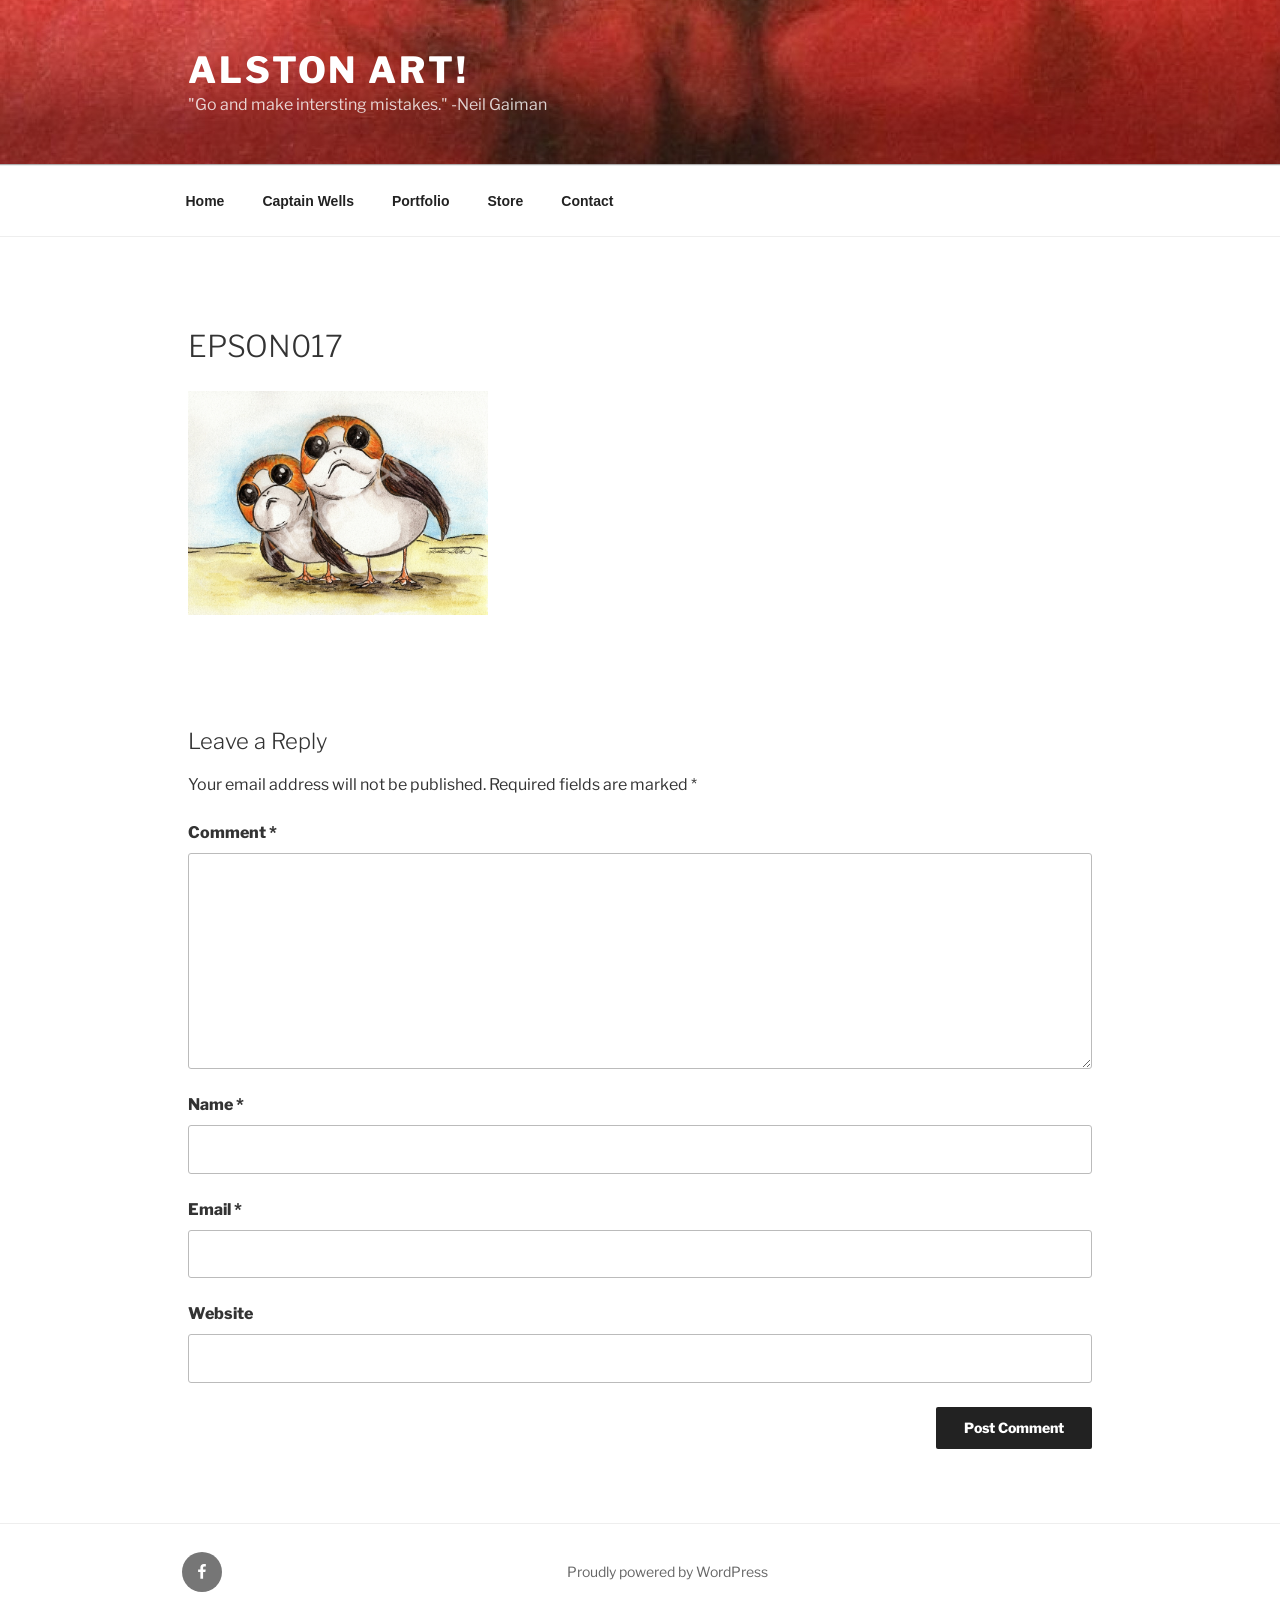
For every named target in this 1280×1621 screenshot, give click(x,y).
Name (216, 1104)
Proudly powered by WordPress (667, 1571)
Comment (232, 832)
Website (220, 1313)
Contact (587, 201)
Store (506, 201)
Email (215, 1209)
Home (205, 201)
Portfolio (421, 201)
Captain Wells (308, 201)
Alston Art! (328, 70)
